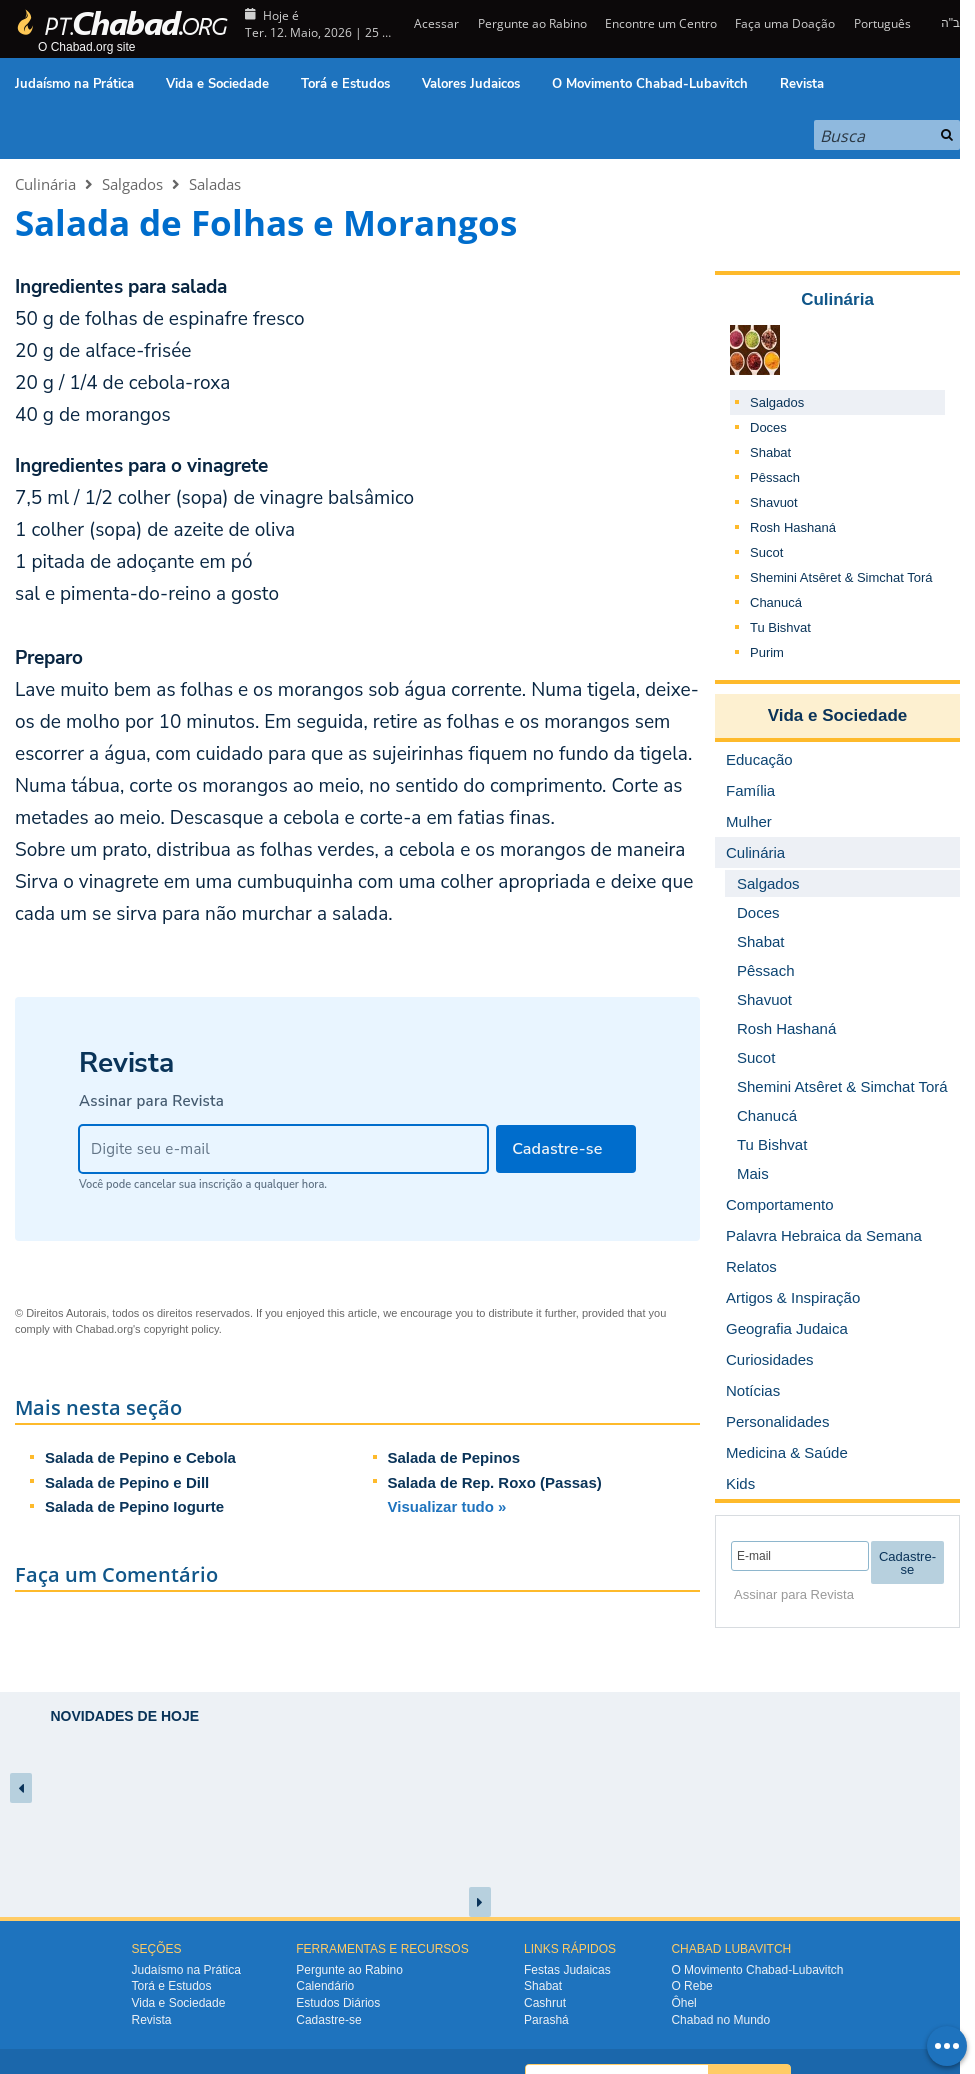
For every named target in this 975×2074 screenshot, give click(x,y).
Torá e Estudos (345, 84)
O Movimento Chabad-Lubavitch (650, 84)
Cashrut (545, 2003)
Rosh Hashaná (793, 527)
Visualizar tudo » (447, 1506)
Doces (768, 427)
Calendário (325, 1986)
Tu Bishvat (780, 627)
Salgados (132, 184)
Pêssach (775, 477)
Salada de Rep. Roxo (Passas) (495, 1482)
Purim (767, 652)
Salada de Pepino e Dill (127, 1482)
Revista (802, 84)
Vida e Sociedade (217, 84)
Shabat (770, 452)
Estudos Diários (338, 2003)
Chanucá (776, 602)
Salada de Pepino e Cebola (140, 1457)
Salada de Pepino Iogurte (134, 1506)
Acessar (435, 23)
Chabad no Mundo (720, 2020)
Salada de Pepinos (454, 1457)
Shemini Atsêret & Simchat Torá (841, 577)
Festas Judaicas (567, 1970)
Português (882, 23)
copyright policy (181, 1329)
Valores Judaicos (471, 84)
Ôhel (683, 2003)
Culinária (45, 184)
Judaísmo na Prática (74, 84)
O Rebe (691, 1986)
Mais (753, 1173)
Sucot (766, 552)
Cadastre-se (328, 2020)
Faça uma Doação (785, 23)
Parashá (546, 2020)
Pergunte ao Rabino (532, 23)
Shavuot (774, 502)
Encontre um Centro (661, 23)
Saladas (215, 184)
